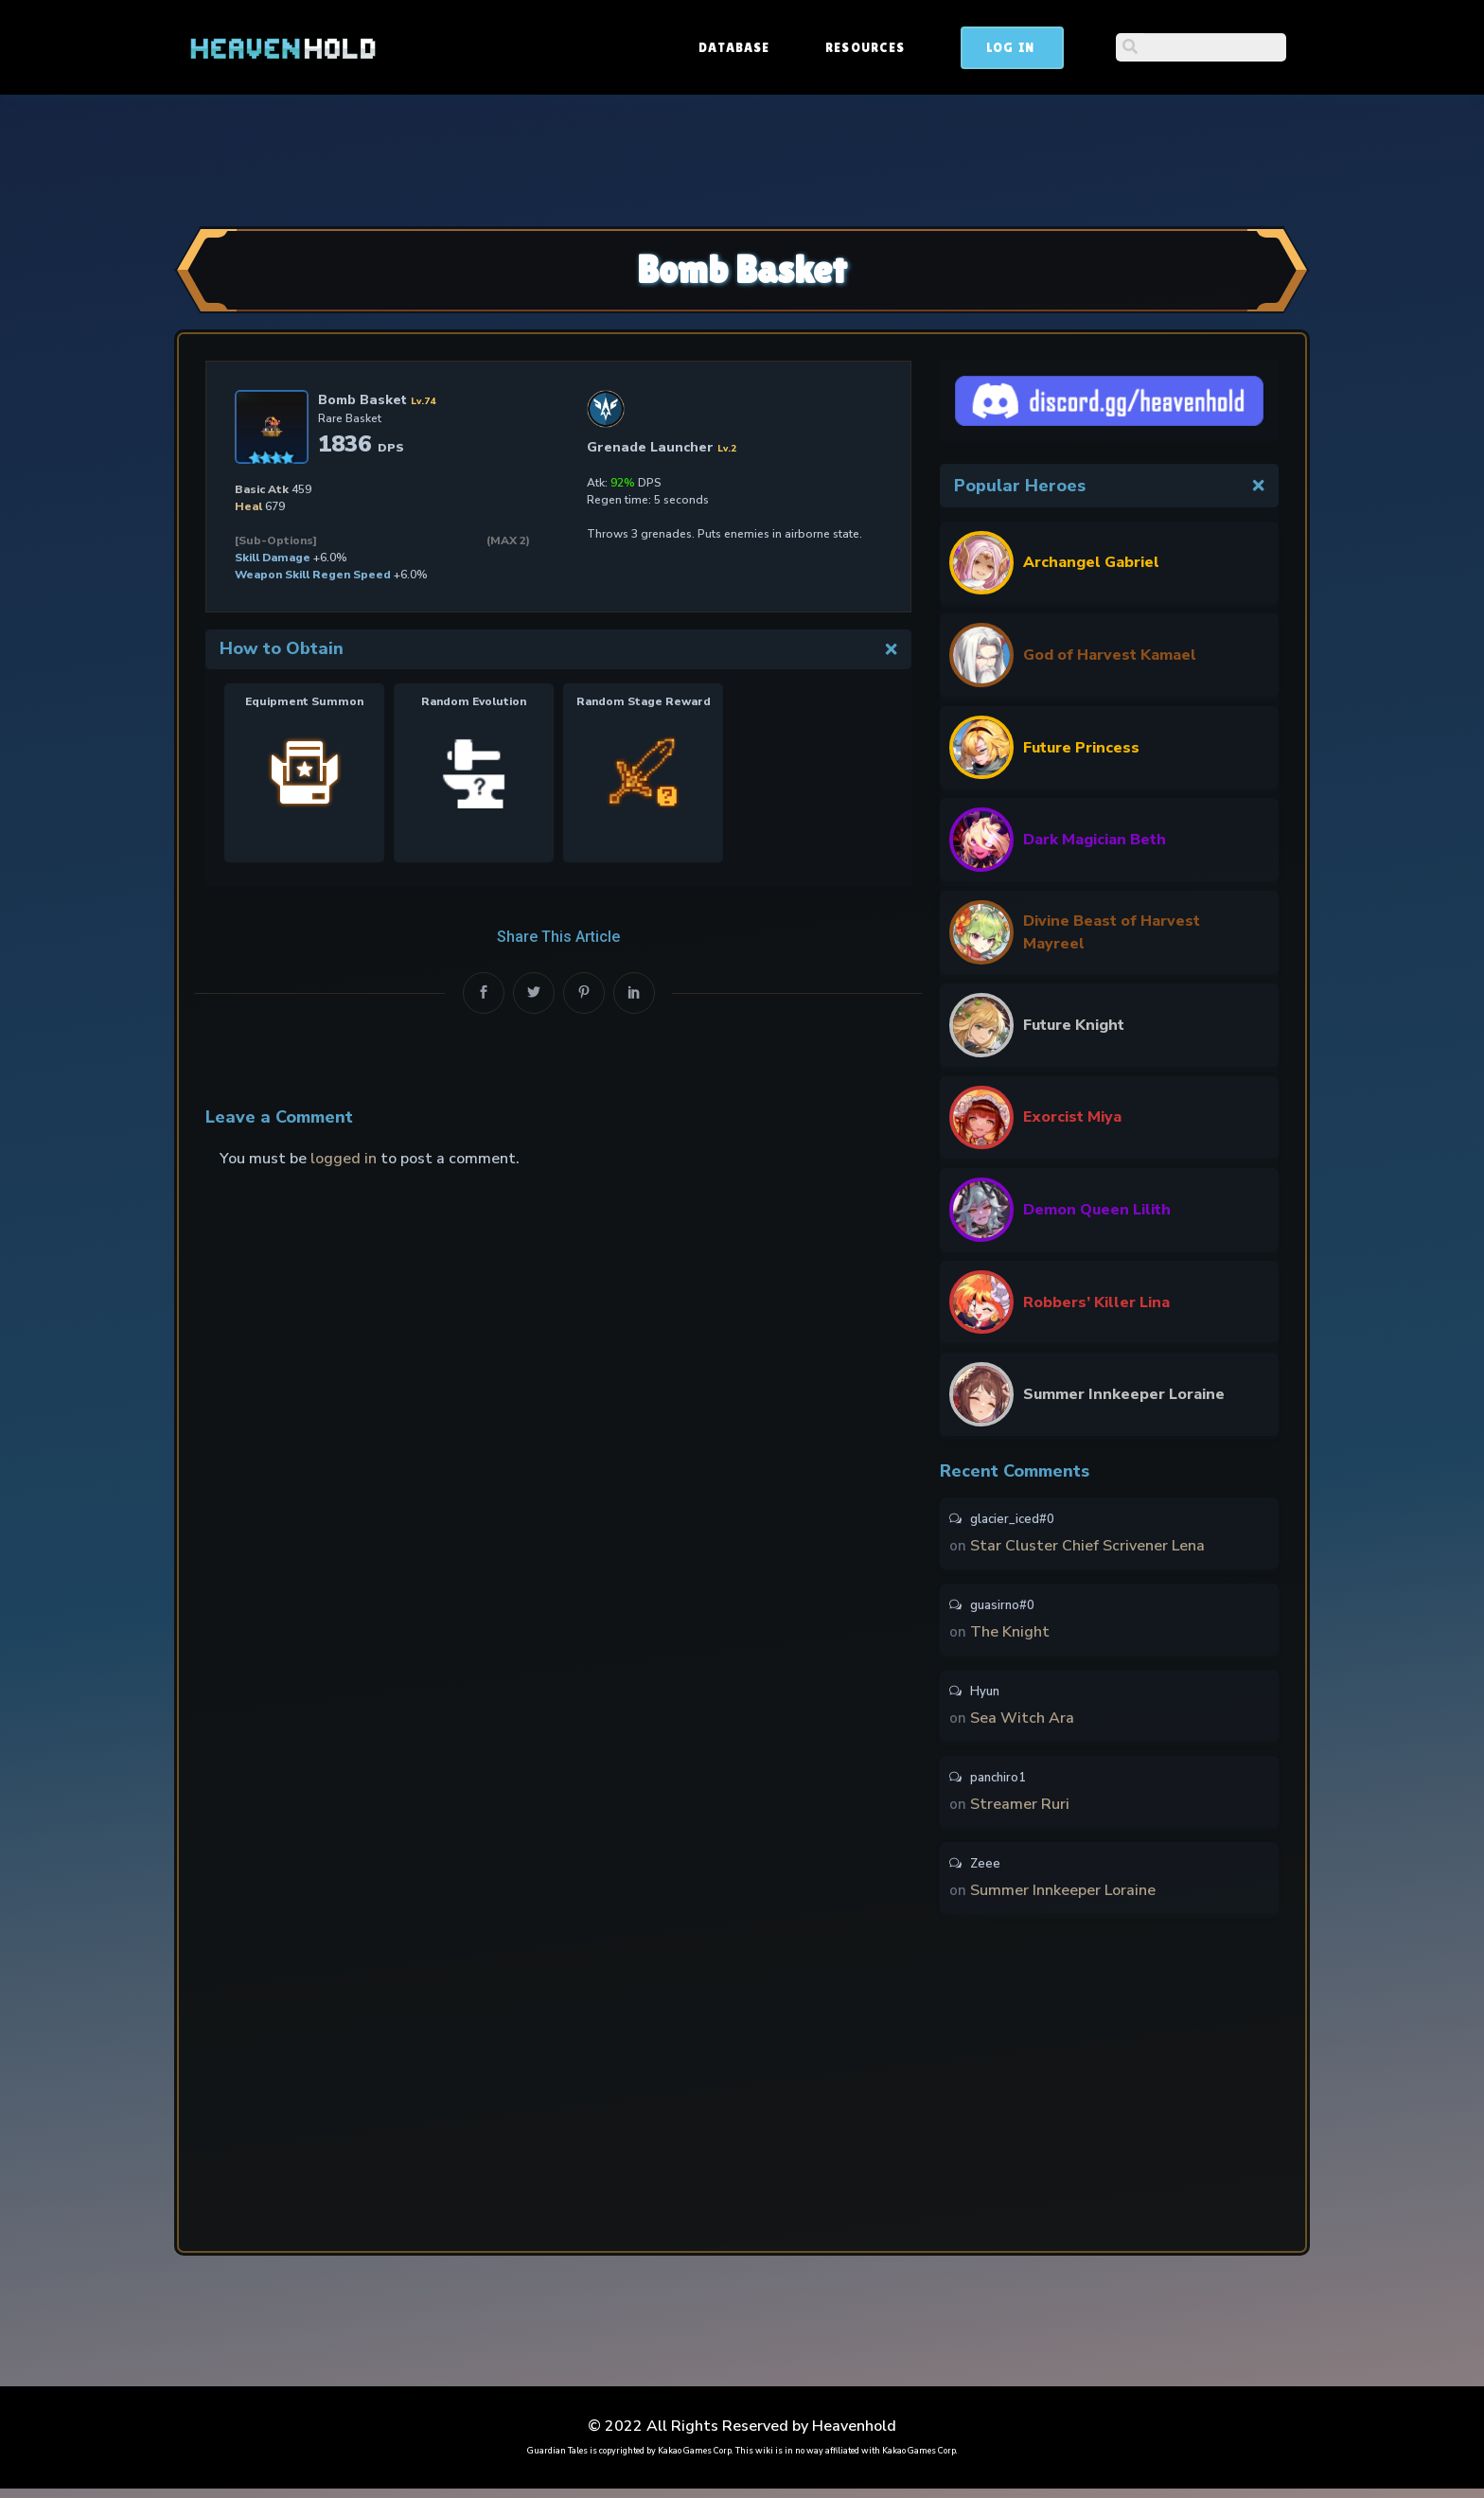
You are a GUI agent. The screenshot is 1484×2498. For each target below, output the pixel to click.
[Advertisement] (742, 158)
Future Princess (1081, 747)
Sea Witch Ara (1022, 1722)
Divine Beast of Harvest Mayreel (1111, 932)
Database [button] (877, 47)
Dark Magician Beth (1094, 839)
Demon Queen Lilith (1097, 1209)
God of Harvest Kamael (1109, 655)
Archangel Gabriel (1091, 562)
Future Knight (1073, 1025)
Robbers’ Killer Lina (1096, 1302)
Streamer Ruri (1019, 1810)
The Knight (1010, 1634)
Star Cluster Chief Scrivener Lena (1087, 1546)
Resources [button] (1009, 47)
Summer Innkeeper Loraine (1124, 1394)
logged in (343, 1158)
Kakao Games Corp (695, 2460)
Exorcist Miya (1072, 1117)
